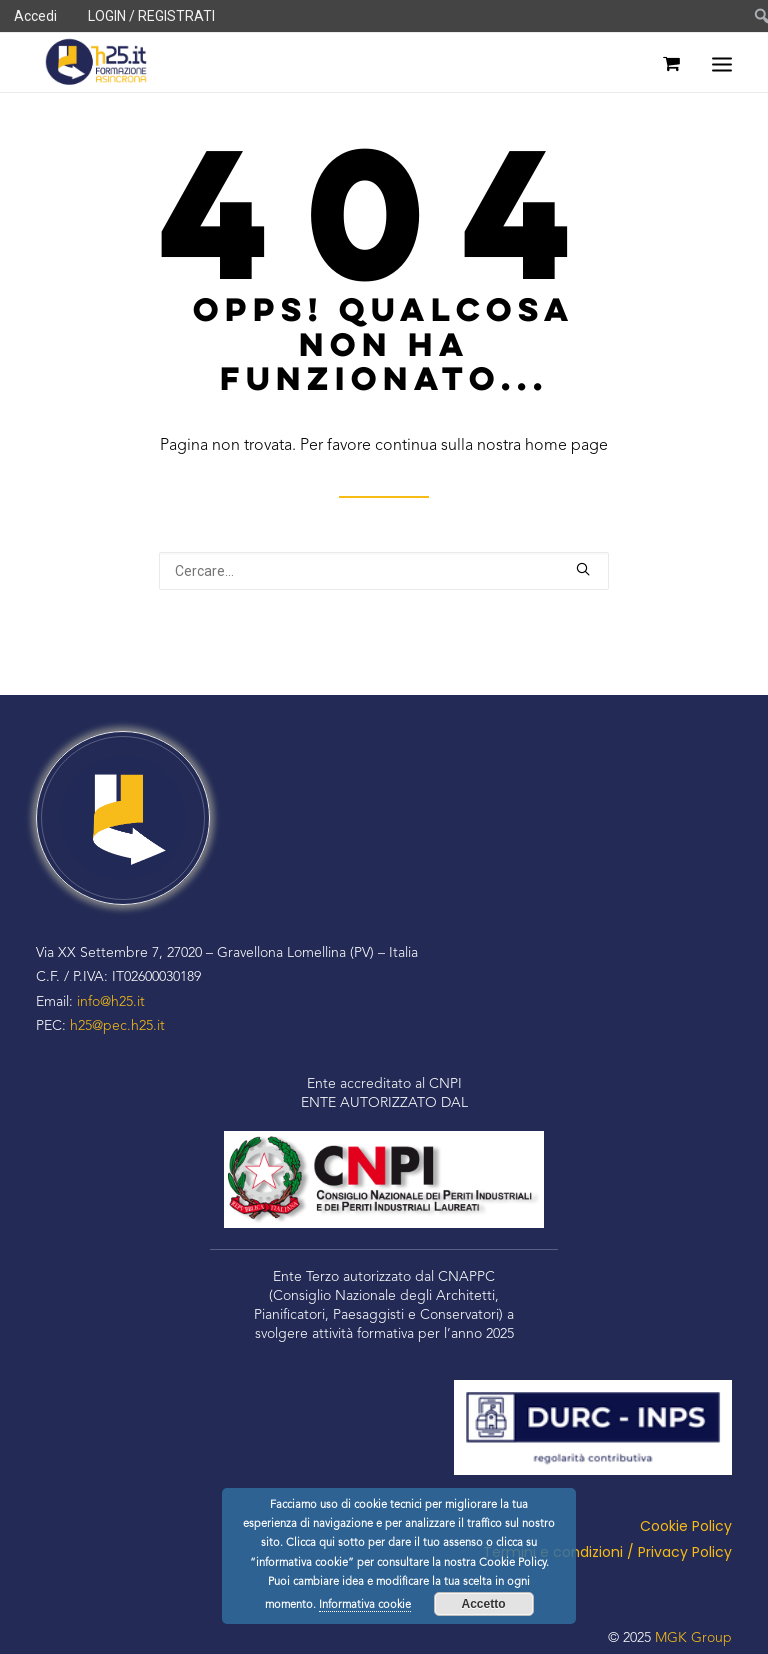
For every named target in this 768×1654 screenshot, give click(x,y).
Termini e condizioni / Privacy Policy (607, 1552)
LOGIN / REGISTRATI (151, 16)
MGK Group (693, 1638)
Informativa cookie (365, 1605)
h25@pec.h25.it (117, 1026)
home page (566, 446)
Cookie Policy (686, 1526)
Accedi (35, 16)
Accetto (483, 1604)
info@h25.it (111, 1002)
